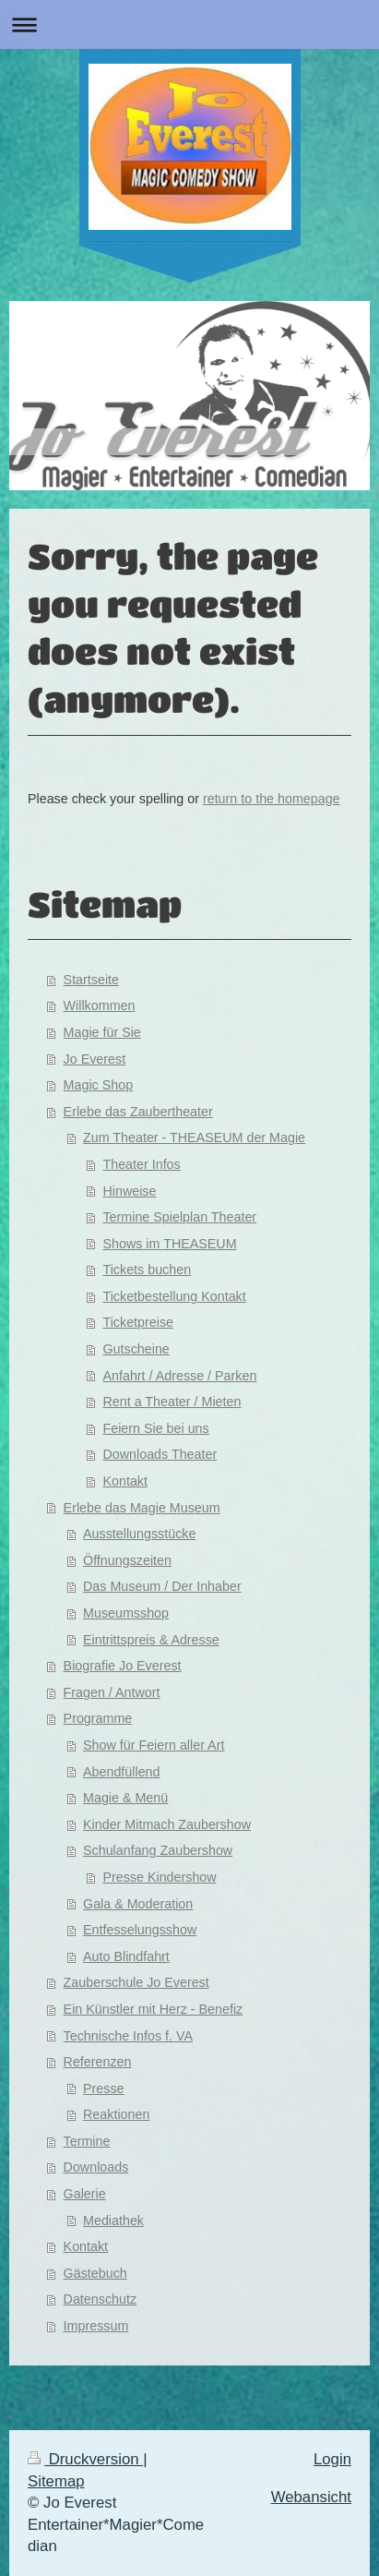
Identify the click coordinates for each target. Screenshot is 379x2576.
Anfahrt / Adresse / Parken (179, 1375)
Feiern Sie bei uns (155, 1428)
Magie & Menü (125, 1797)
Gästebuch (95, 2273)
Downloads (96, 2167)
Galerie (85, 2193)
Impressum (96, 2325)
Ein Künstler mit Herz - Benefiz (153, 2009)
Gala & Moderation (138, 1903)
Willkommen (100, 1005)
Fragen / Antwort (112, 1692)
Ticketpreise (137, 1322)
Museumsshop (126, 1613)
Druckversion (85, 2459)
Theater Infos (141, 1164)
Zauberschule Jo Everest (136, 1982)
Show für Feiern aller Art (153, 1745)
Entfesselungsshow (139, 1929)
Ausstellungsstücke (139, 1533)
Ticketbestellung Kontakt (173, 1296)
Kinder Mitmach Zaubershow (167, 1824)
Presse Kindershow (159, 1877)
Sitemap (56, 2481)
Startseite (91, 979)
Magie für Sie (102, 1032)
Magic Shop (99, 1084)
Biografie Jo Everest (123, 1665)
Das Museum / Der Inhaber (162, 1586)
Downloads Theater (159, 1454)
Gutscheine (135, 1349)
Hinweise (129, 1191)
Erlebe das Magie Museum (142, 1507)
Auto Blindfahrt (126, 1956)
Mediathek (113, 2220)
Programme (98, 1718)
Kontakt (124, 1481)
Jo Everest (95, 1059)
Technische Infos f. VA (128, 2035)
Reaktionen (116, 2114)
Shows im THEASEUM (169, 1243)
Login (332, 2459)
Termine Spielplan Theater (179, 1217)
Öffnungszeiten (127, 1560)
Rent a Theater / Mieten (171, 1401)
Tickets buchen (146, 1269)
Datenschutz (100, 2299)
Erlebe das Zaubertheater (138, 1111)
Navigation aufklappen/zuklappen (189, 24)
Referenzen (98, 2061)
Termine (87, 2141)
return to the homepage (271, 798)
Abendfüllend (121, 1771)
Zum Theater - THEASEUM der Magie (194, 1137)
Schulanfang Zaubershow (157, 1850)
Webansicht (311, 2497)
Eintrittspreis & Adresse (151, 1639)
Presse (103, 2088)
